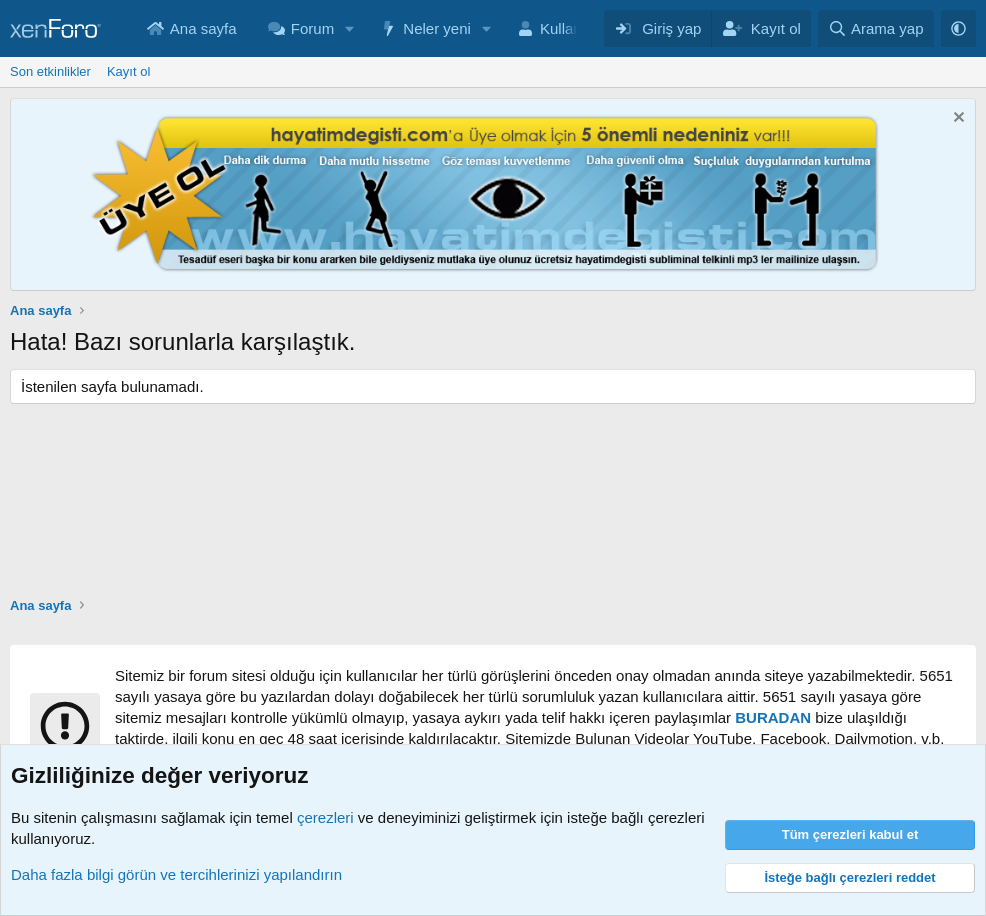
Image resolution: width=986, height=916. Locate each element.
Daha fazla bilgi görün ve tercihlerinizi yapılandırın (176, 874)
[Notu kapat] (956, 119)
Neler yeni (437, 28)
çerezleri (325, 817)
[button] (350, 28)
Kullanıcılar (577, 28)
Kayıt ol (128, 71)
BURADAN (773, 717)
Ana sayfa (203, 28)
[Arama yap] (875, 28)
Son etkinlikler (50, 71)
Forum (312, 28)
